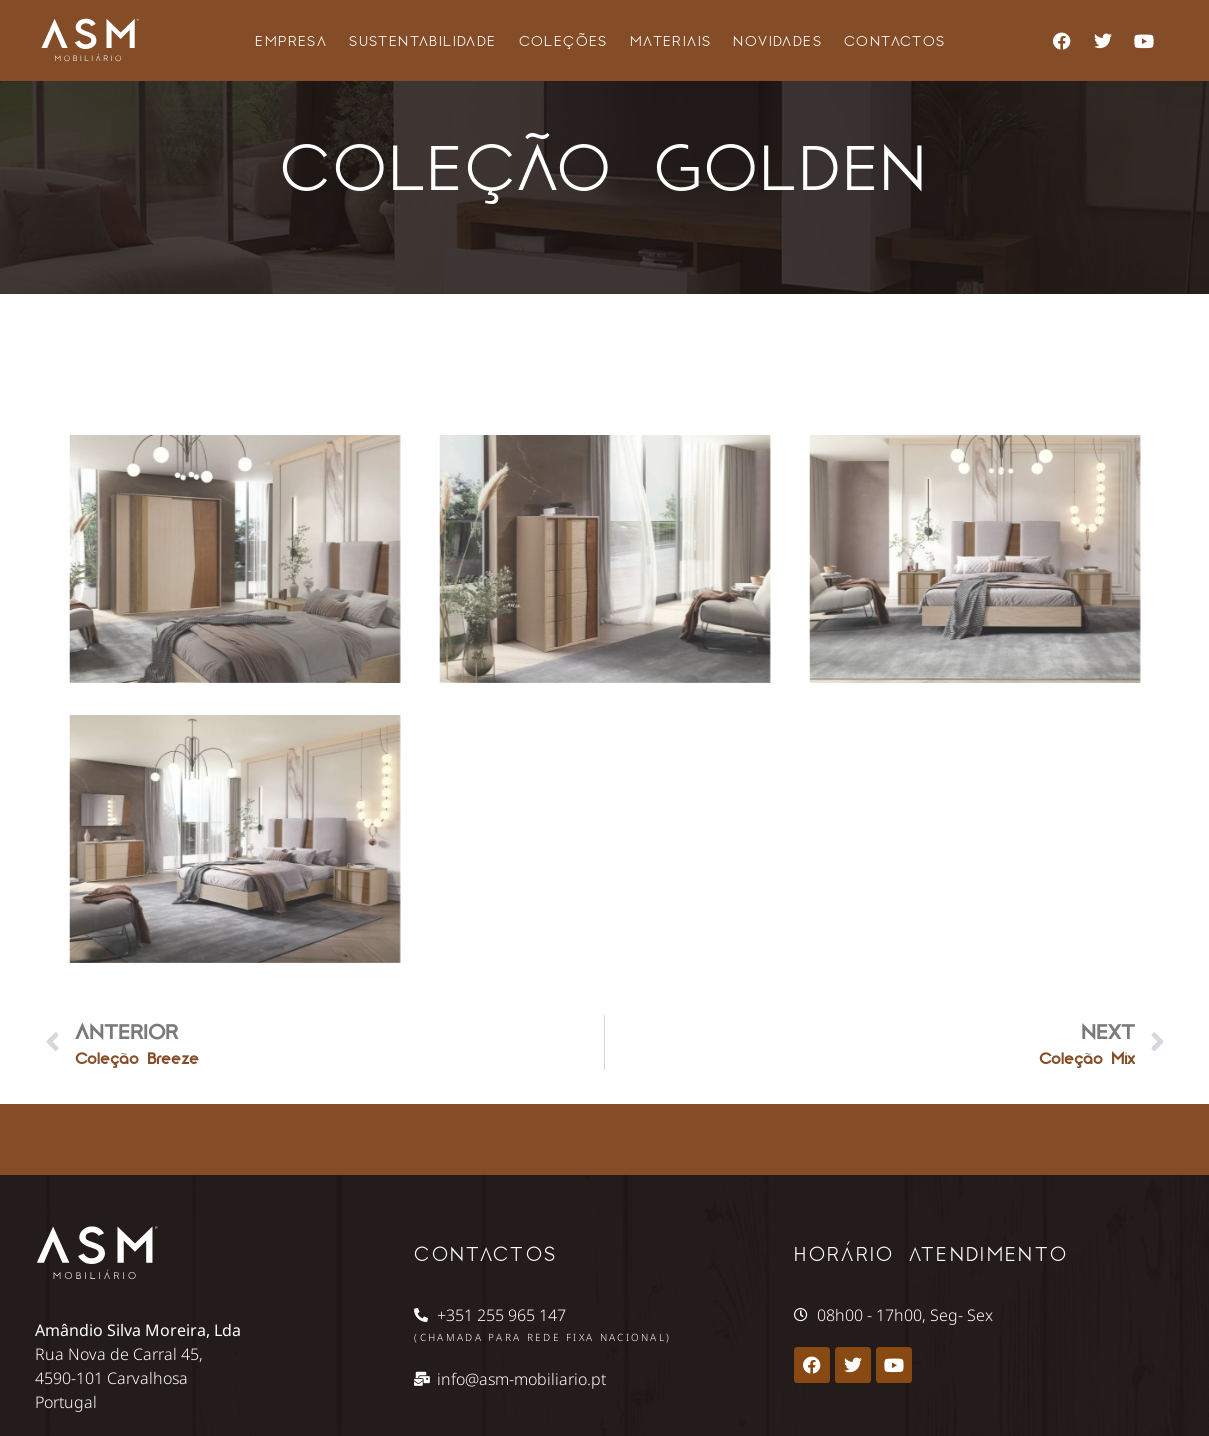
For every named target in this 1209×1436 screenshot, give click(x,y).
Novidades (777, 40)
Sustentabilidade (422, 40)
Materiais (671, 40)
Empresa (291, 40)
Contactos (895, 40)
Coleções (563, 40)
